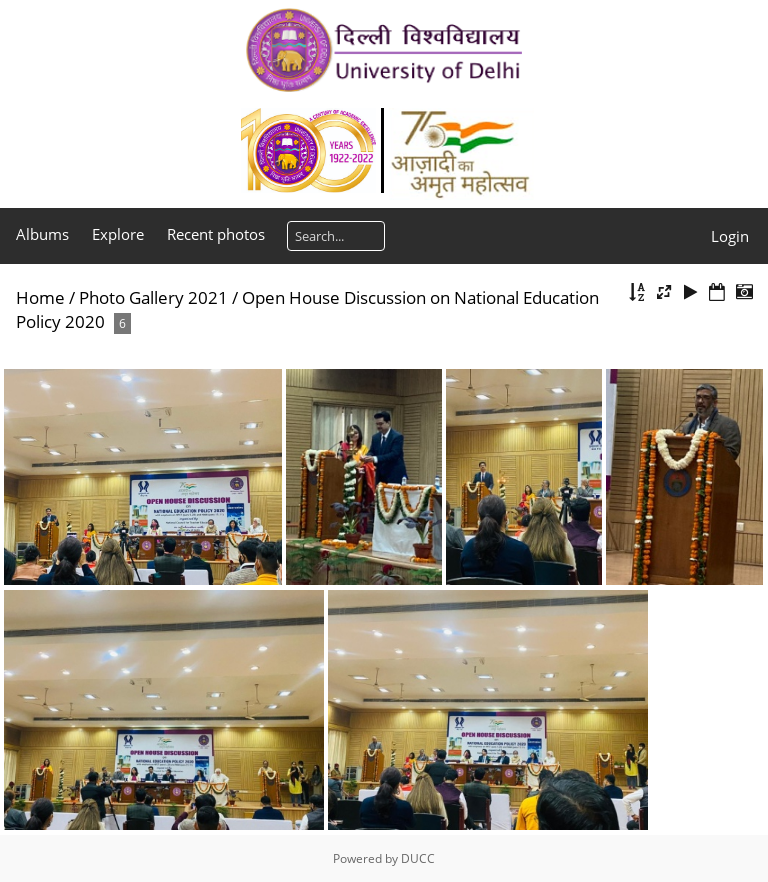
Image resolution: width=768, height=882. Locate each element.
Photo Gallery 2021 (153, 297)
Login (730, 236)
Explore (118, 234)
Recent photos (216, 234)
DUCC (418, 858)
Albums (42, 234)
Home (40, 297)
